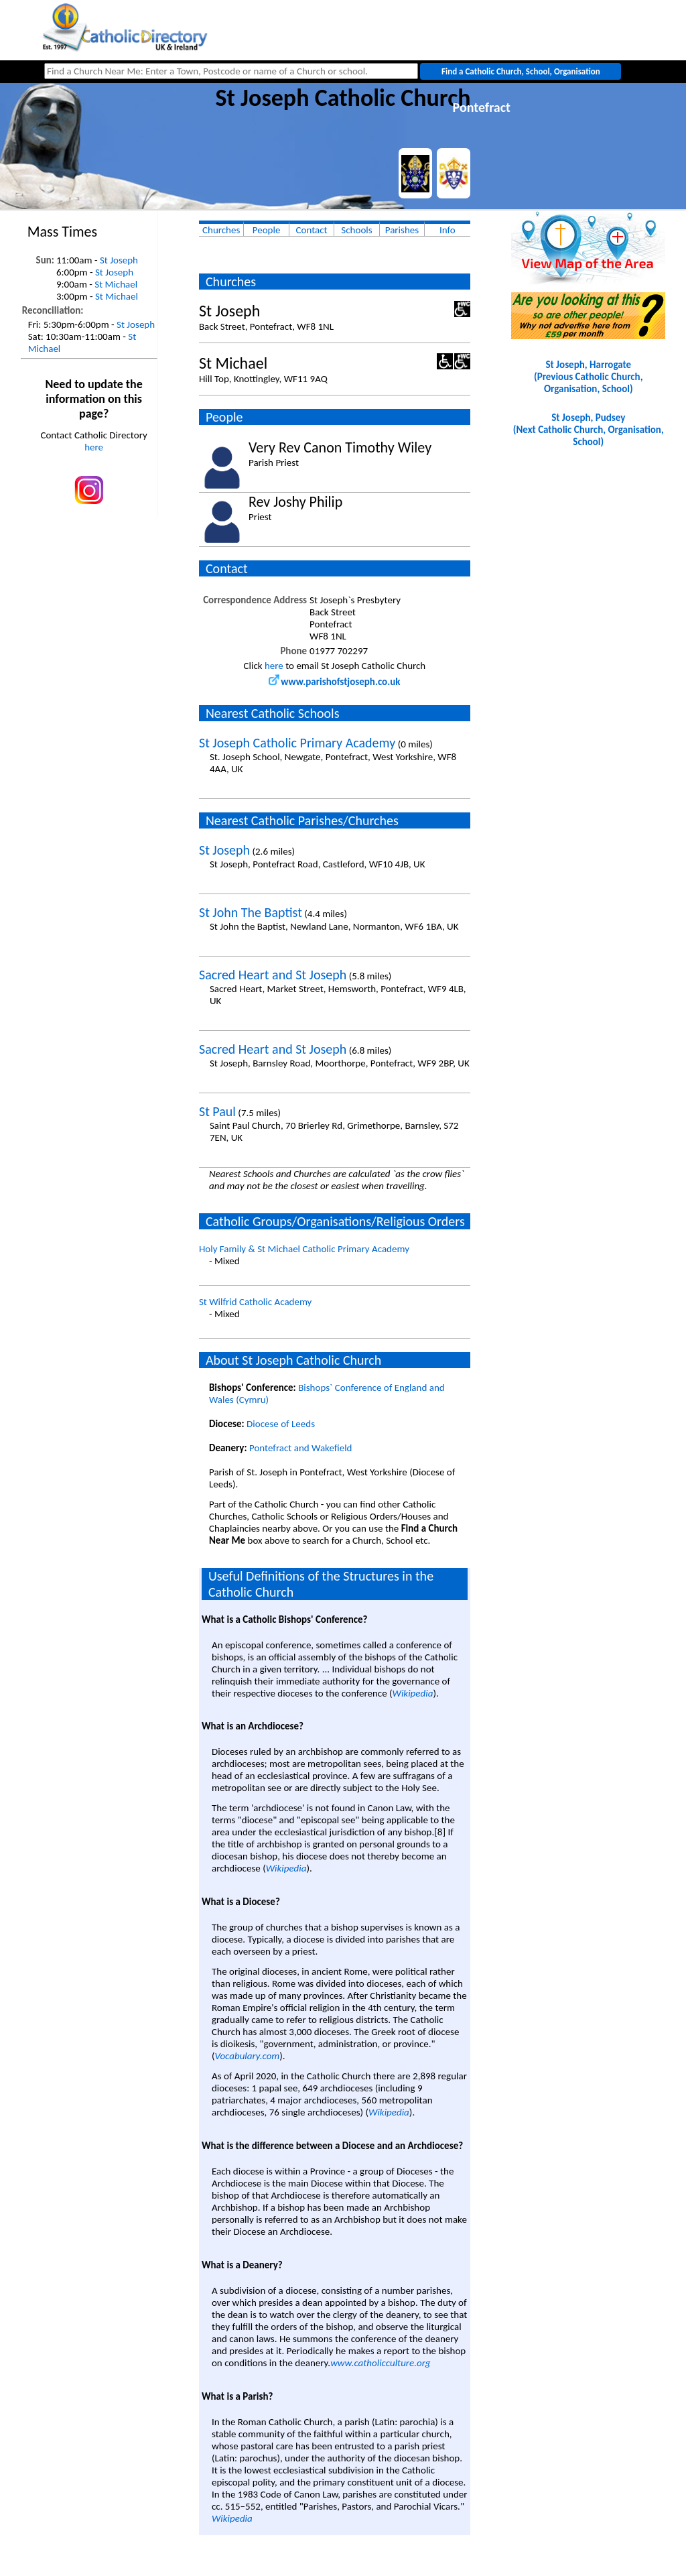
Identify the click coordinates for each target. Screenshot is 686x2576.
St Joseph (119, 260)
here (93, 447)
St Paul (217, 1111)
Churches (221, 230)
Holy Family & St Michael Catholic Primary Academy (304, 1249)
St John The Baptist (250, 912)
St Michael (115, 284)
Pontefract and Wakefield (300, 1448)
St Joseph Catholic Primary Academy (297, 743)
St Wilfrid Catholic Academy (255, 1302)
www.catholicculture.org (380, 2363)
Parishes (402, 230)
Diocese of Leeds (281, 1424)
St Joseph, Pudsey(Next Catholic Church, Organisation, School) (588, 430)
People (267, 230)
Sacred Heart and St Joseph (272, 975)
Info (447, 230)
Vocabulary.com (247, 2056)
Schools (356, 230)
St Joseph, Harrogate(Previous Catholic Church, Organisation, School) (588, 377)
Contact (312, 230)
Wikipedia (413, 1693)
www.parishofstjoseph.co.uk (334, 682)
